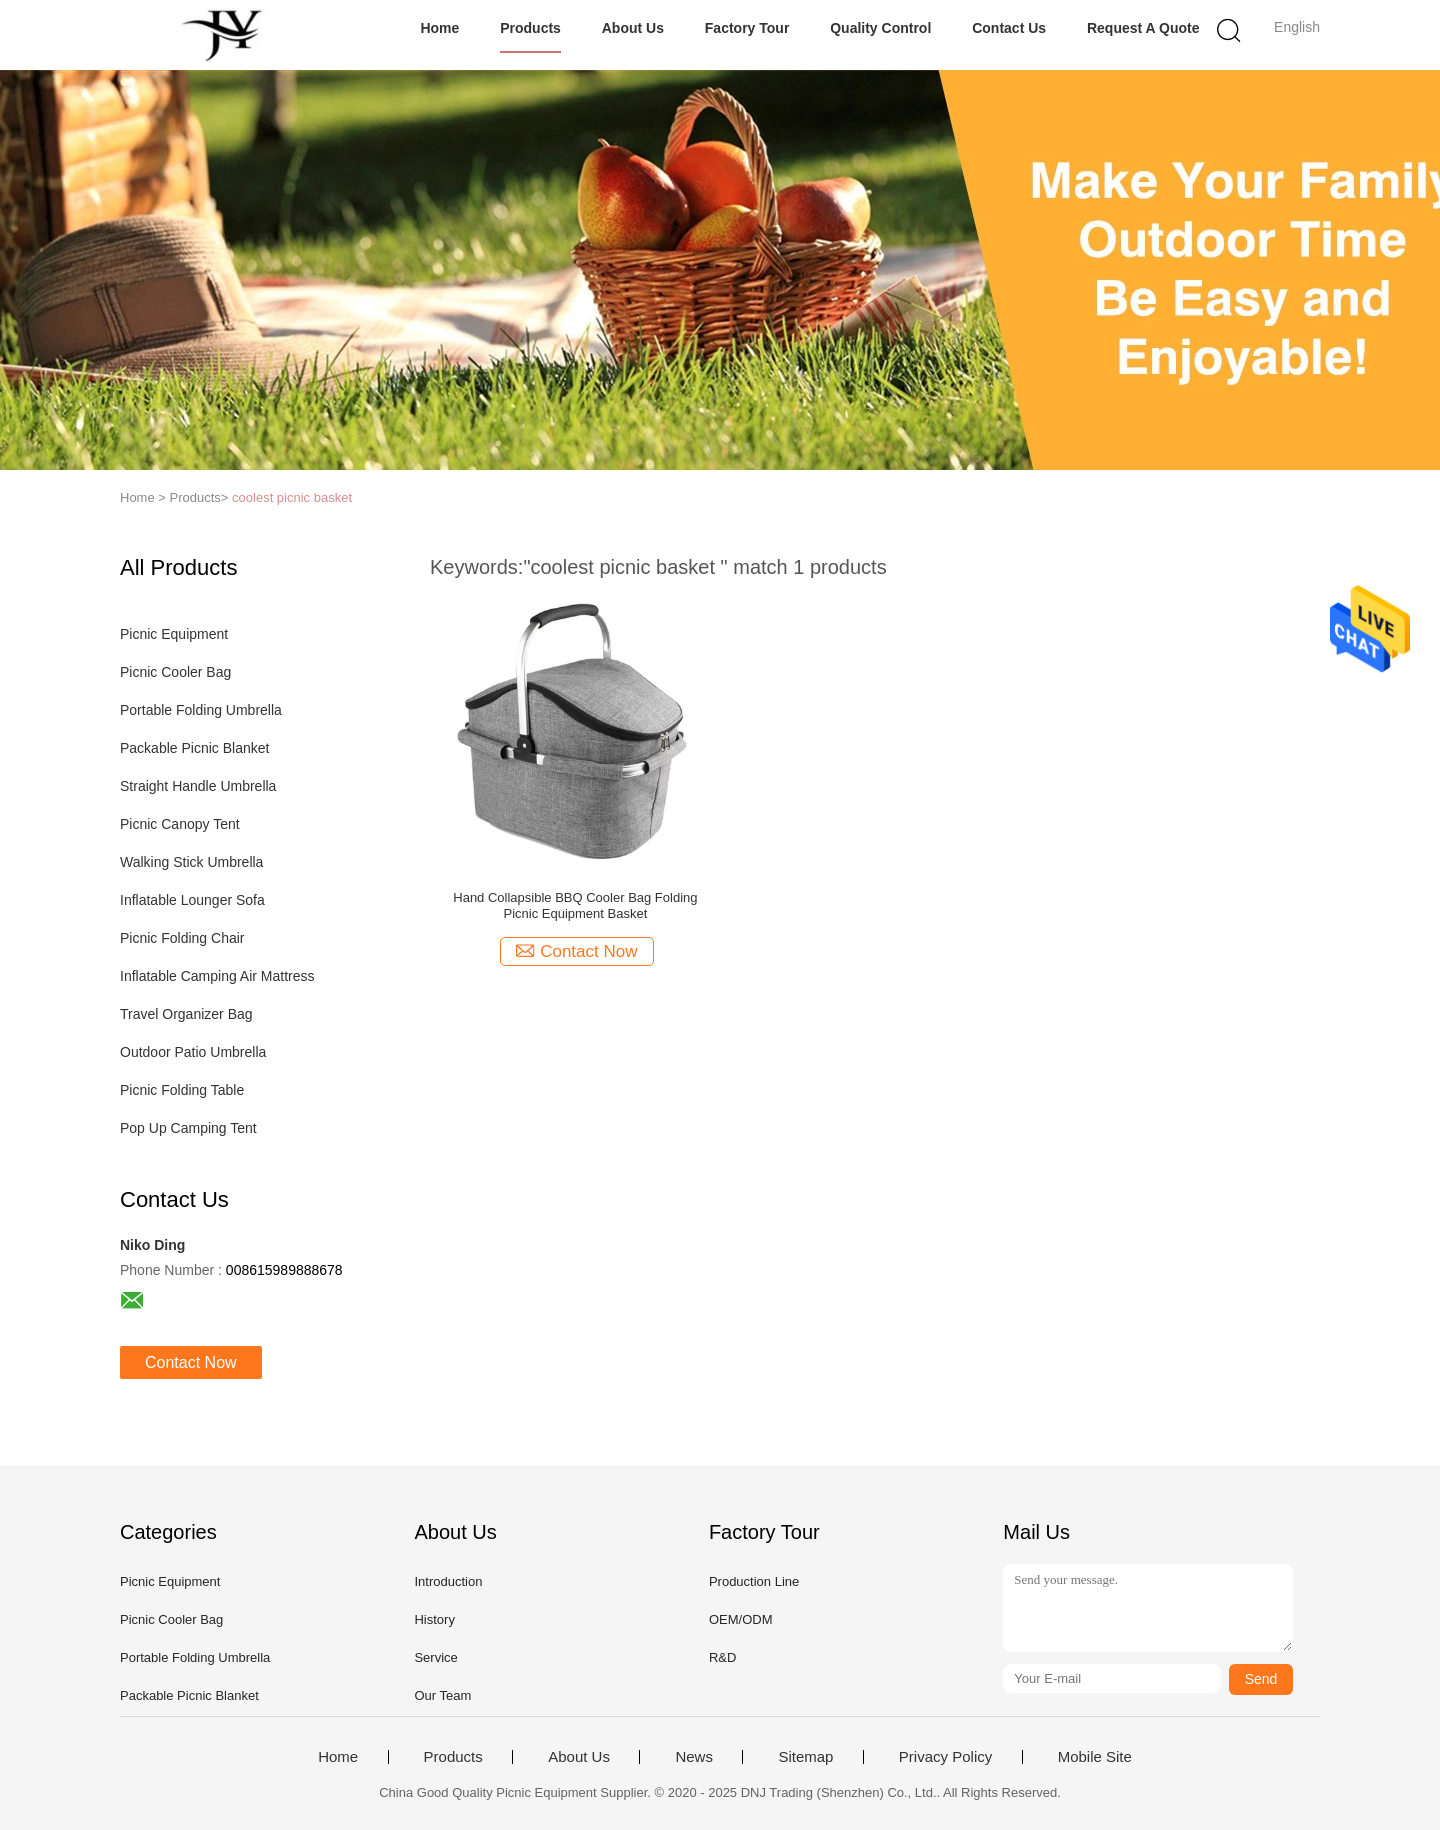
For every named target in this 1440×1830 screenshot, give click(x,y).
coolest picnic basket (292, 497)
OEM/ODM (741, 1619)
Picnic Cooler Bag (175, 672)
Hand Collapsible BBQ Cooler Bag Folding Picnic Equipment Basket (575, 905)
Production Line (754, 1581)
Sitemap (805, 1757)
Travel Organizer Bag (186, 1014)
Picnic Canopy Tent (180, 824)
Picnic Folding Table (182, 1090)
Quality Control (880, 28)
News (694, 1757)
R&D (722, 1657)
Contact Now (191, 1362)
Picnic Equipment (174, 634)
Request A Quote (1143, 28)
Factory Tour (747, 28)
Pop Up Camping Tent (188, 1128)
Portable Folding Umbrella (201, 710)
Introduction (448, 1581)
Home (439, 28)
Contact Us (1009, 28)
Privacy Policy (945, 1757)
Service (435, 1657)
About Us (633, 28)
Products (530, 28)
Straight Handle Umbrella (198, 786)
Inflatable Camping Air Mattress (217, 976)
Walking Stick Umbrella (191, 862)
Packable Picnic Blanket (194, 748)
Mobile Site (1095, 1757)
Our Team (442, 1695)
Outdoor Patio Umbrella (193, 1052)
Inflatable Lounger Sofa (192, 900)
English (1297, 27)
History (434, 1619)
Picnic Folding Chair (182, 938)
